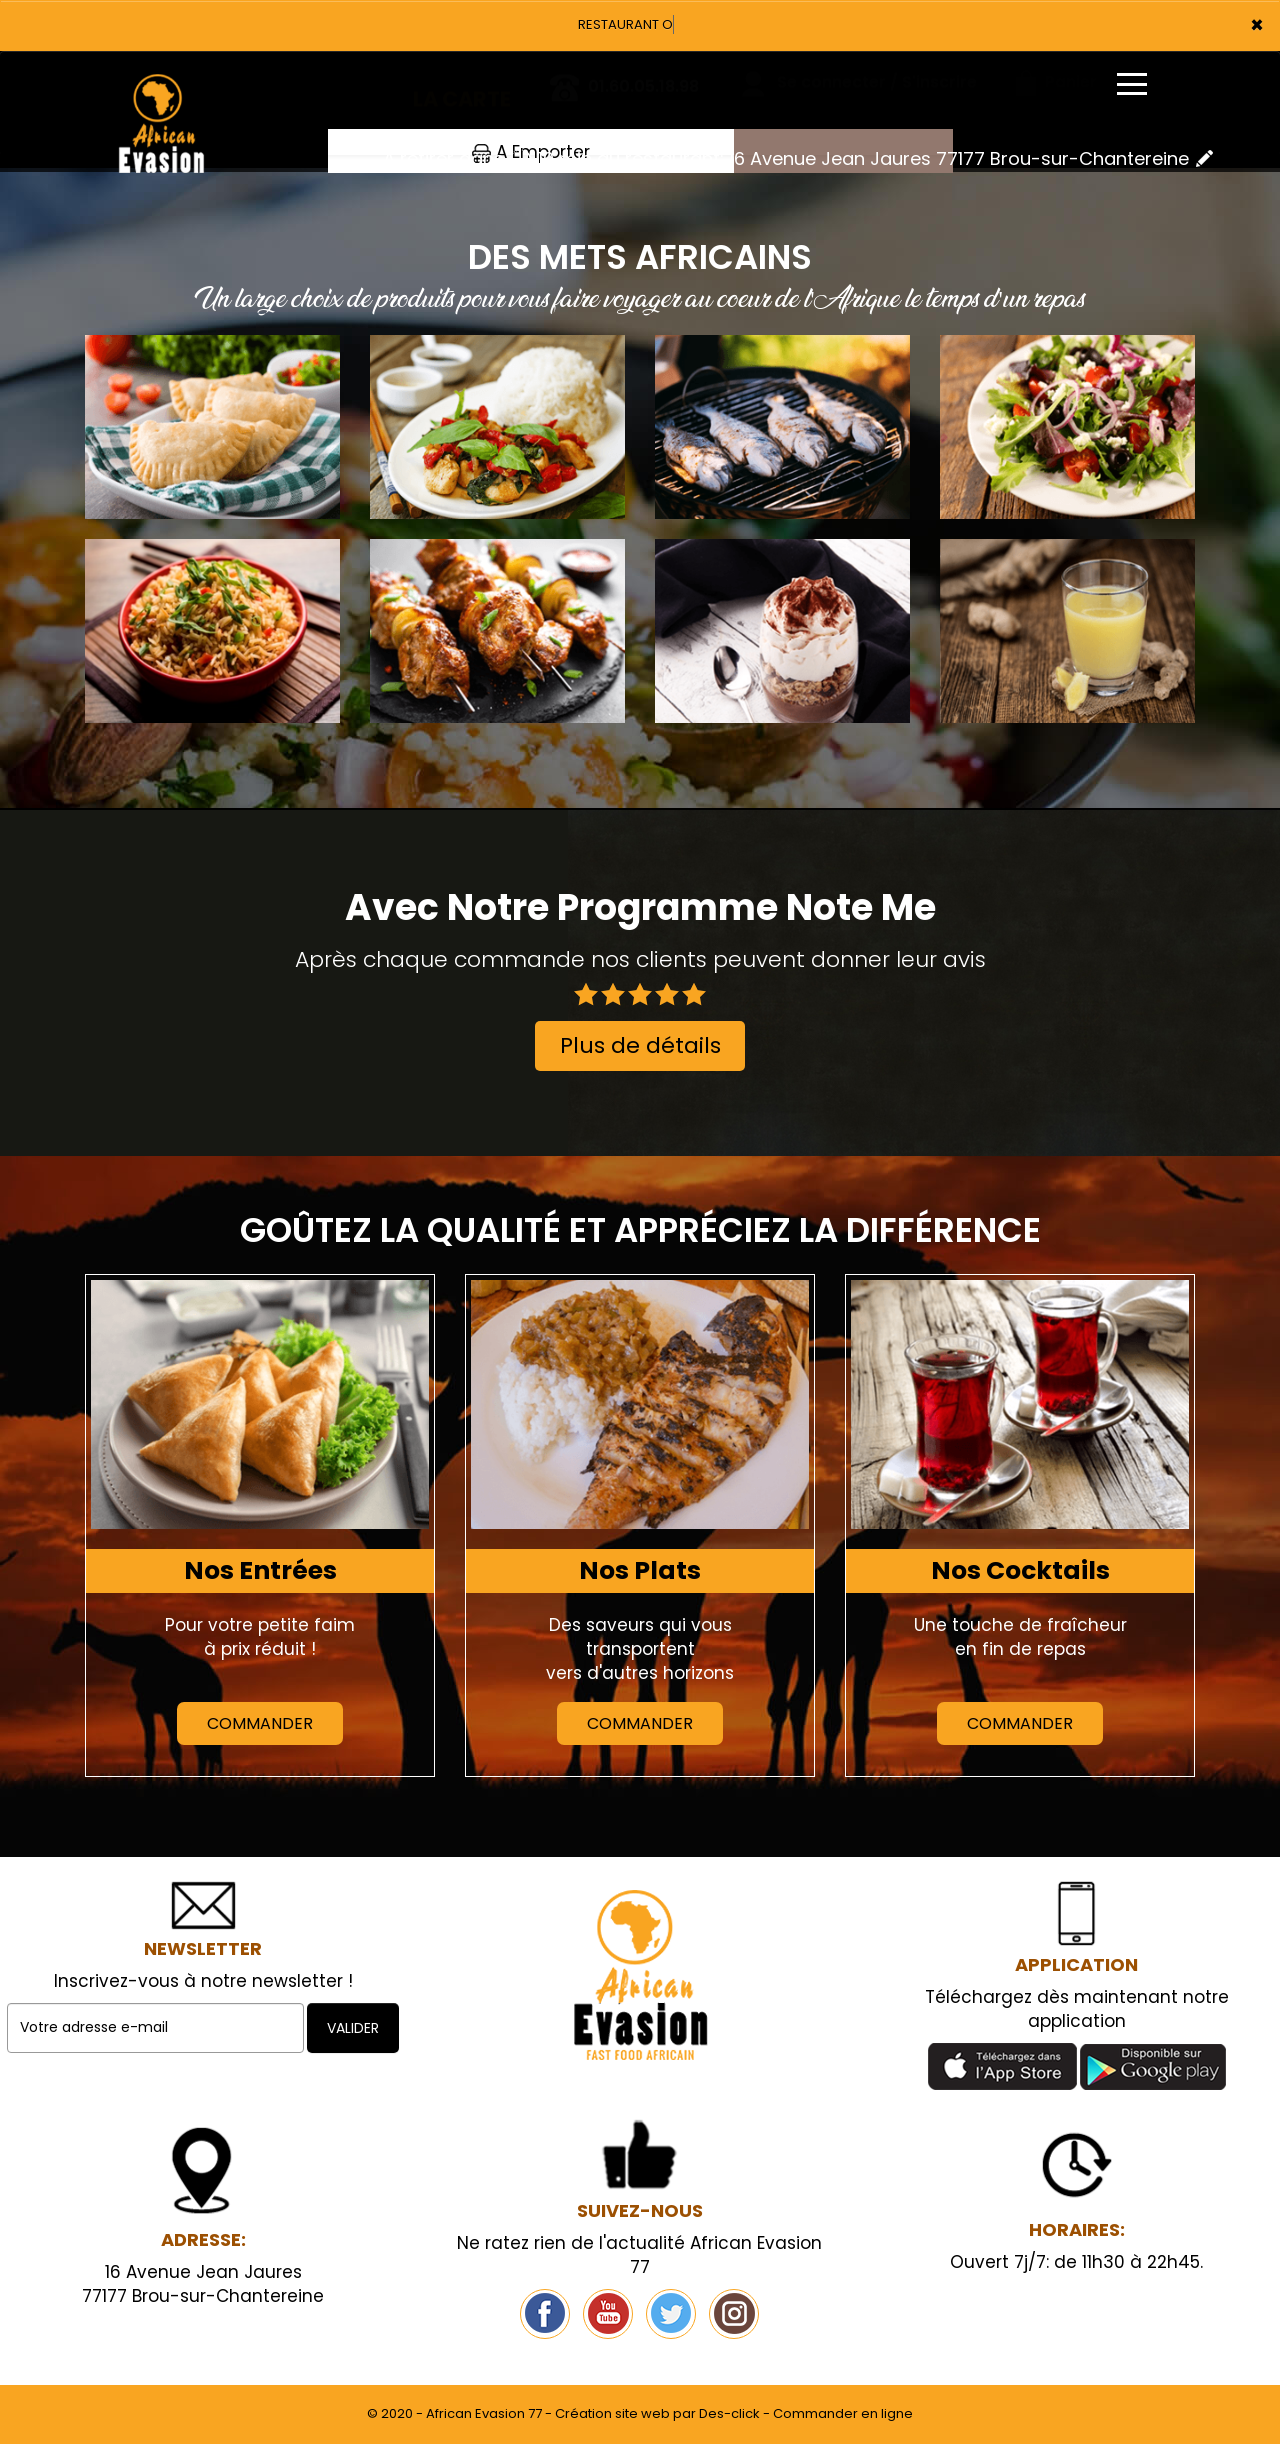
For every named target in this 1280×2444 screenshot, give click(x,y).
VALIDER (353, 2028)
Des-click (729, 2413)
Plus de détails (640, 1045)
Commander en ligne (843, 2413)
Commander (260, 1723)
